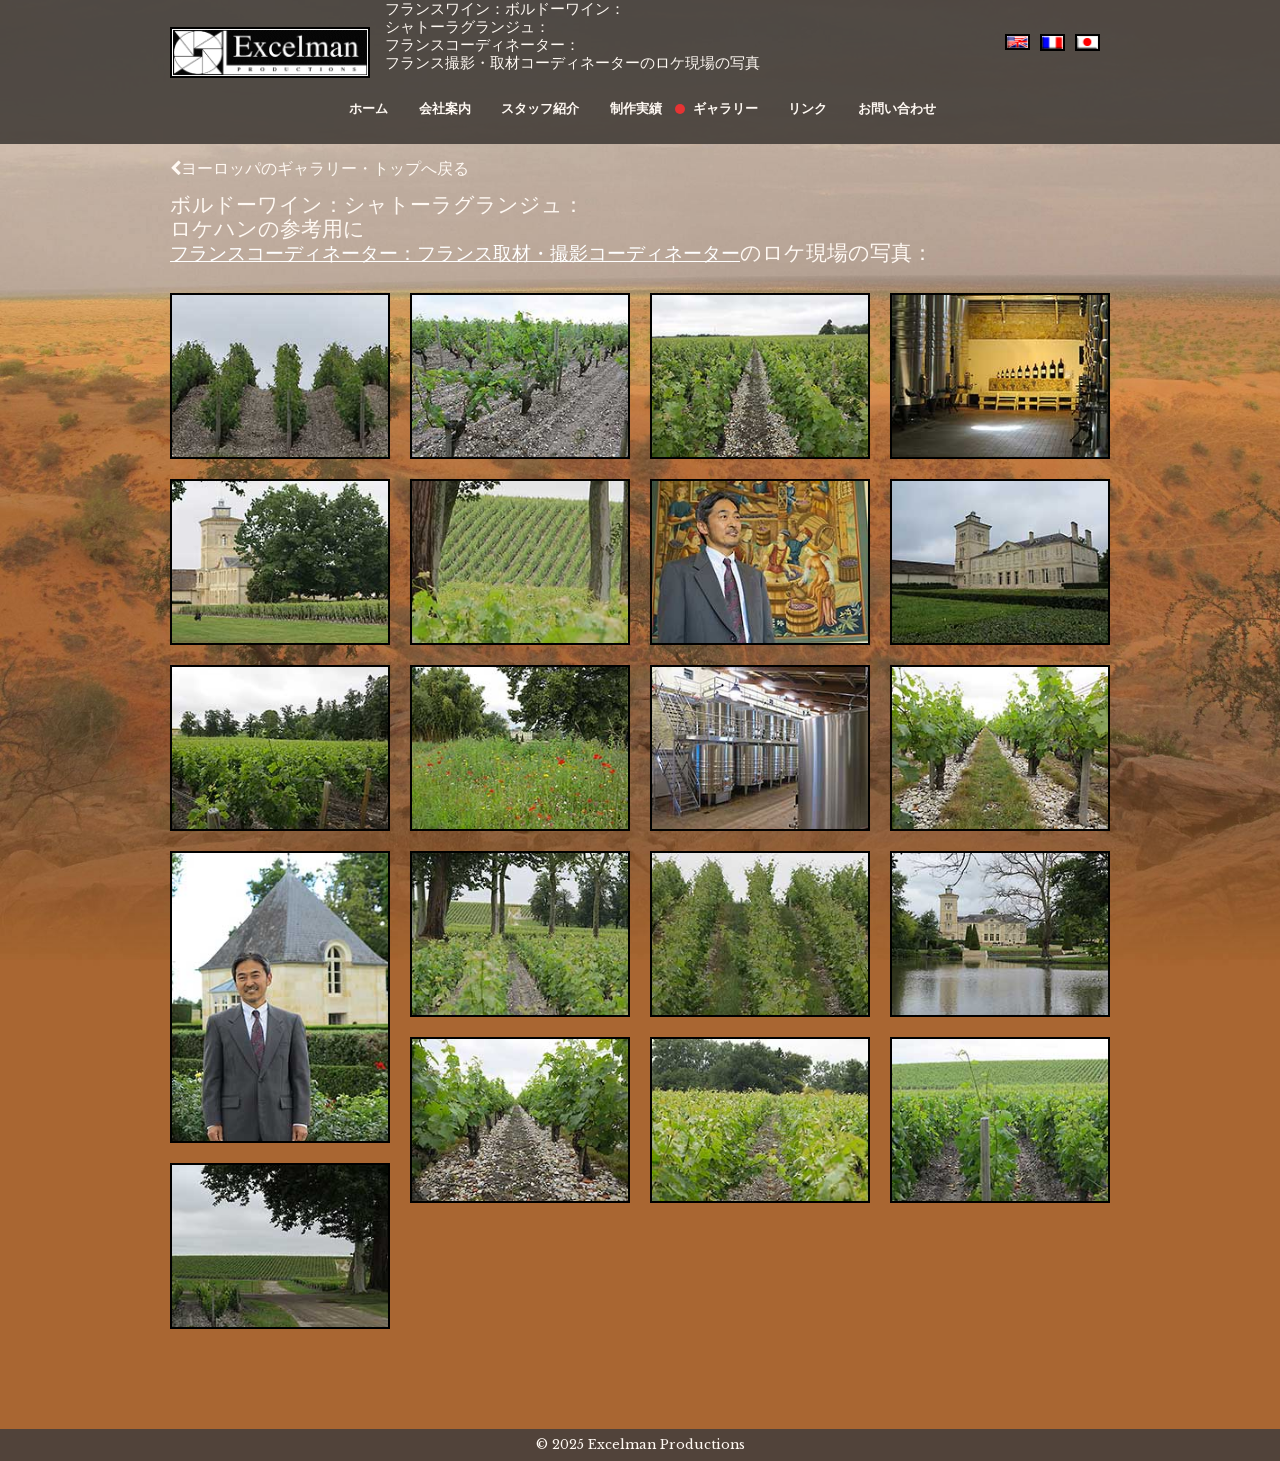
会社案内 (463, 97)
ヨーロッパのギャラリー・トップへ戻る (319, 168)
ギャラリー (712, 97)
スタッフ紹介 (548, 97)
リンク (784, 97)
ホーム (396, 97)
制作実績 (634, 97)
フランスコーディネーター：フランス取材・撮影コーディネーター (494, 252)
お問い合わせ (864, 97)
